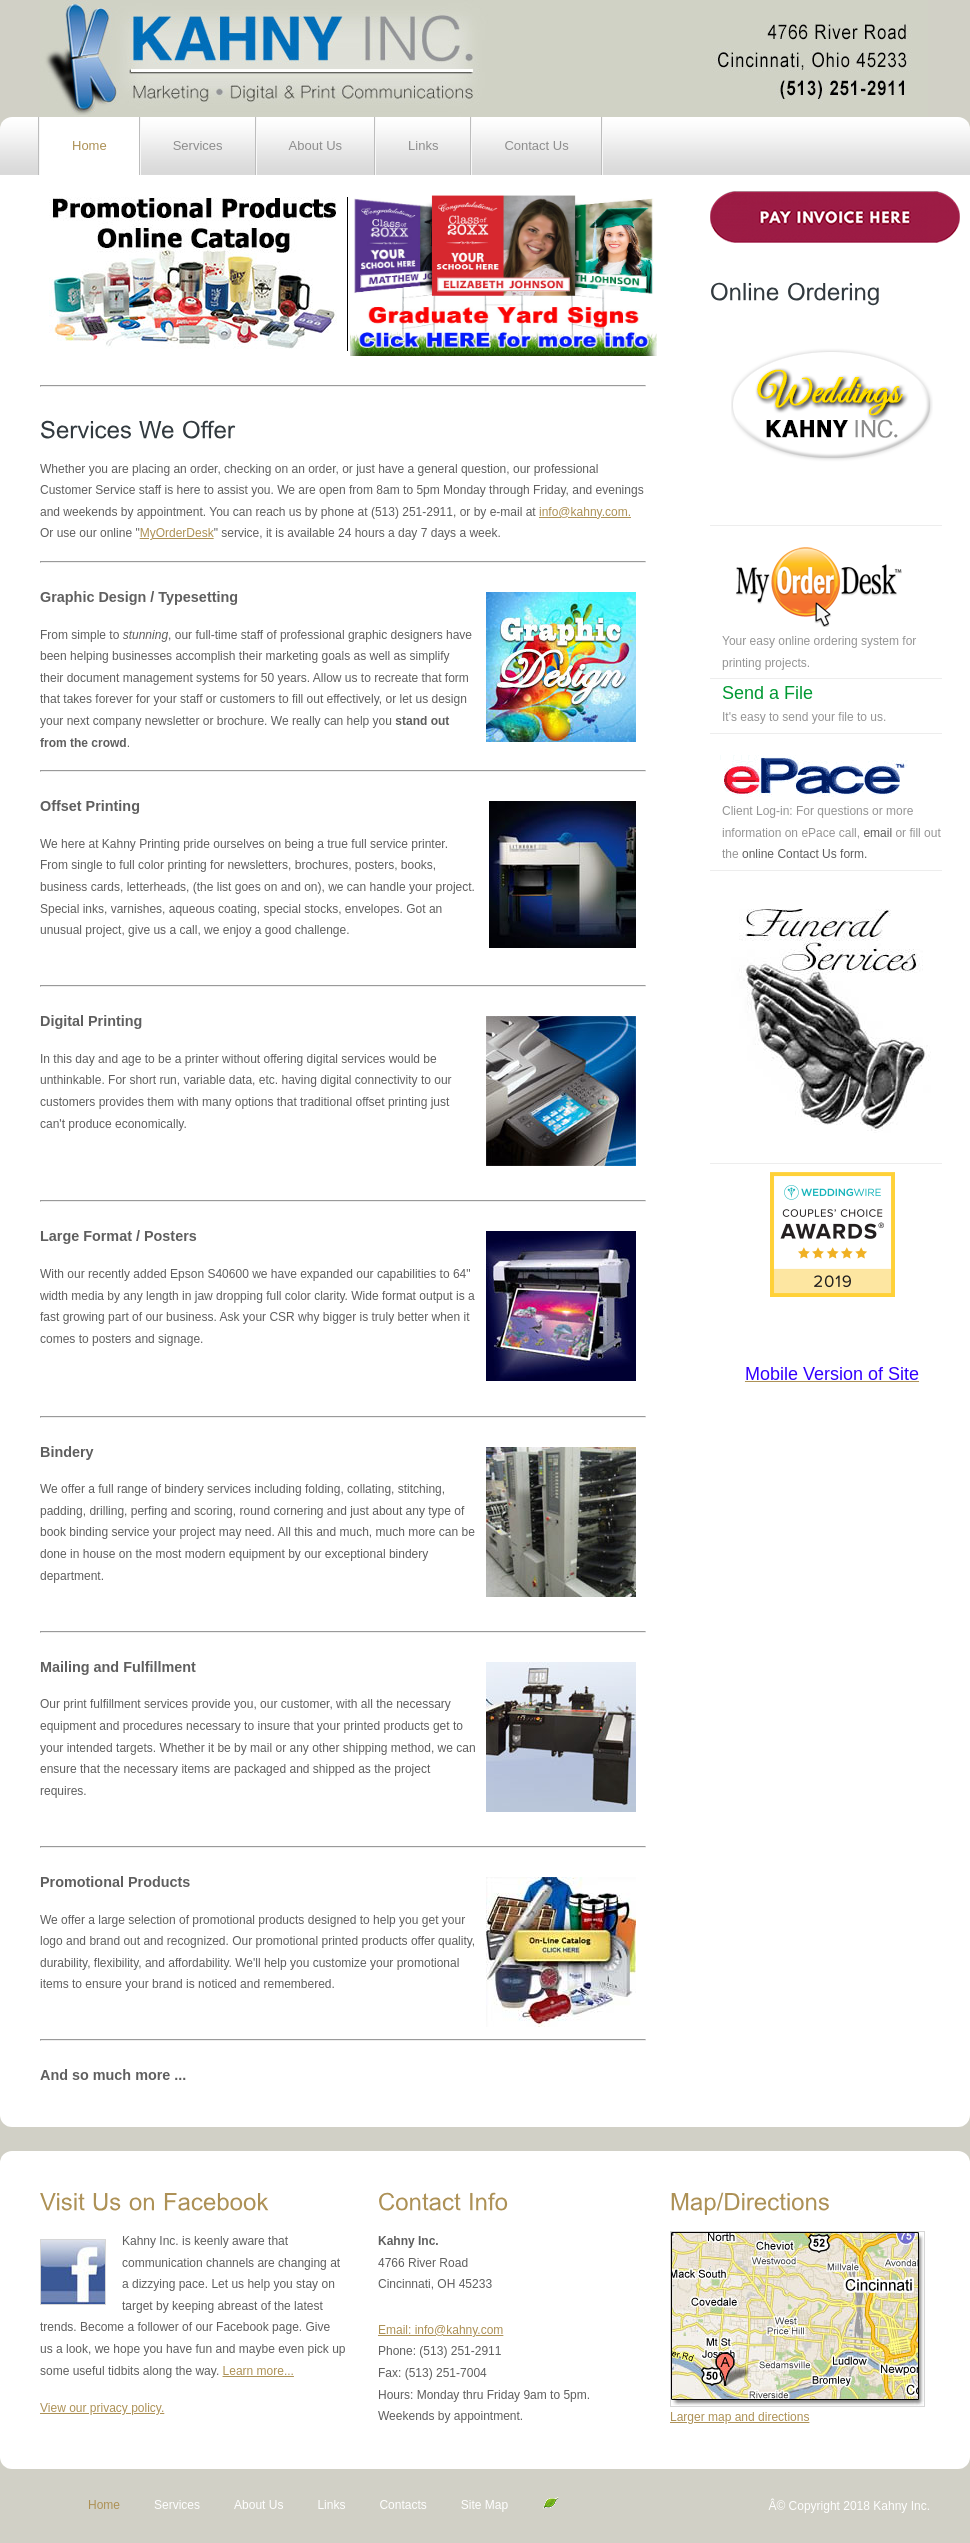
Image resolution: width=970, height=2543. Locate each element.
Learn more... (258, 2371)
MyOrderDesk (177, 533)
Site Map (486, 2505)
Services (198, 145)
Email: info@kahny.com (440, 2330)
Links (423, 145)
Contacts (402, 2505)
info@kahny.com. (585, 512)
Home (89, 145)
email (877, 833)
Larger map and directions (739, 2417)
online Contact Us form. (804, 854)
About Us (315, 145)
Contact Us (536, 145)
